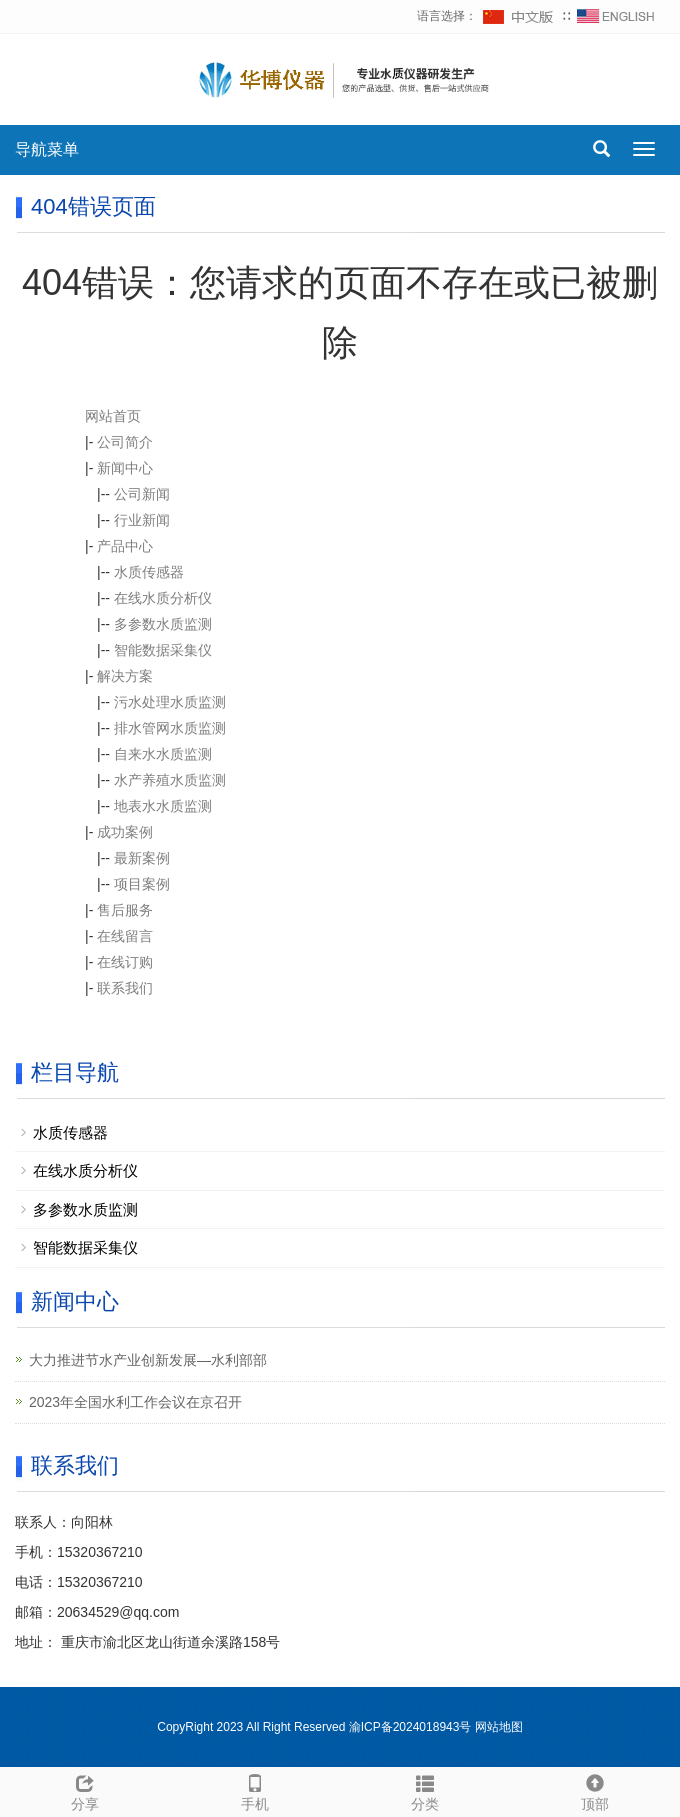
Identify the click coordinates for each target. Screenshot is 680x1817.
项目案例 (142, 884)
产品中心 (125, 546)
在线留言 (125, 936)
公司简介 (125, 442)
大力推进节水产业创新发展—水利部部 (148, 1360)
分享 (85, 1790)
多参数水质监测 (163, 624)
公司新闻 (142, 494)
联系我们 (125, 988)
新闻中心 (125, 468)
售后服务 (125, 910)
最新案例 (142, 858)
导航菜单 (47, 149)
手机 (255, 1790)
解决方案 (125, 676)
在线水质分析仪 (163, 598)
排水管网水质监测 (170, 728)
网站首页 (113, 416)
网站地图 (499, 1727)
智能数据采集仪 (163, 650)
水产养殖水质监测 (170, 780)
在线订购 (125, 962)
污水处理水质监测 (170, 702)
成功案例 (125, 832)
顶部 (595, 1790)
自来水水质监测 (163, 754)
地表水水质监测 (163, 806)
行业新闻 (142, 520)
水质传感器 (149, 572)
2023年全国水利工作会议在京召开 (135, 1402)
